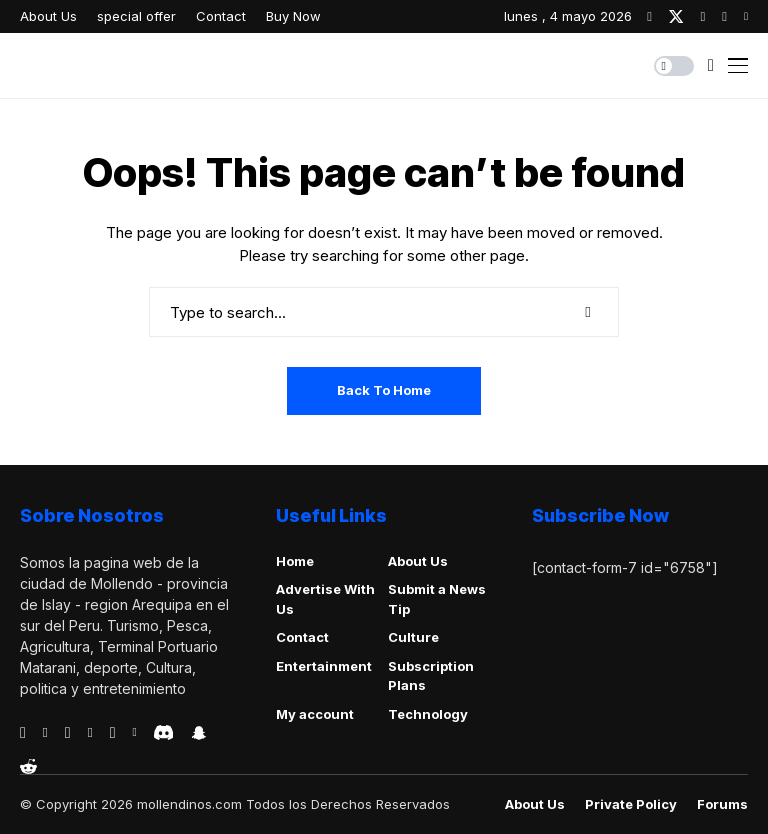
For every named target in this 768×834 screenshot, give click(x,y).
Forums (722, 804)
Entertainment (324, 666)
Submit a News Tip (437, 599)
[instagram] (702, 16)
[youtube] (746, 16)
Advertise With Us (325, 599)
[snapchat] (199, 733)
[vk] (134, 733)
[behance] (45, 733)
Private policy (631, 804)
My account (315, 714)
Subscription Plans (431, 676)
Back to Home (384, 390)
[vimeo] (90, 733)
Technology (428, 714)
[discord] (163, 732)
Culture (413, 637)
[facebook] (649, 16)
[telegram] (68, 733)
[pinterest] (724, 16)
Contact (302, 637)
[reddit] (28, 766)
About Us (418, 561)
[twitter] (676, 16)
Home (295, 561)
